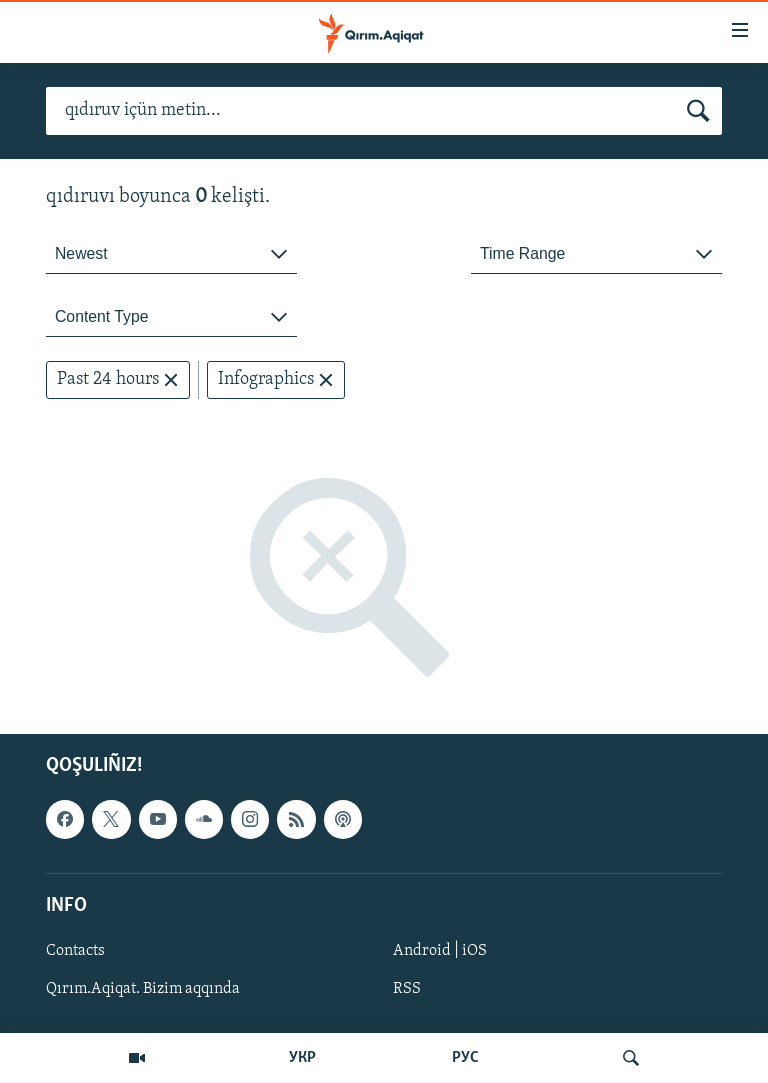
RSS (407, 989)
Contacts (75, 951)
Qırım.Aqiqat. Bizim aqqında (143, 989)
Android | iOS (440, 951)
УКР (302, 1058)
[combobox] (171, 254)
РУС (465, 1058)
